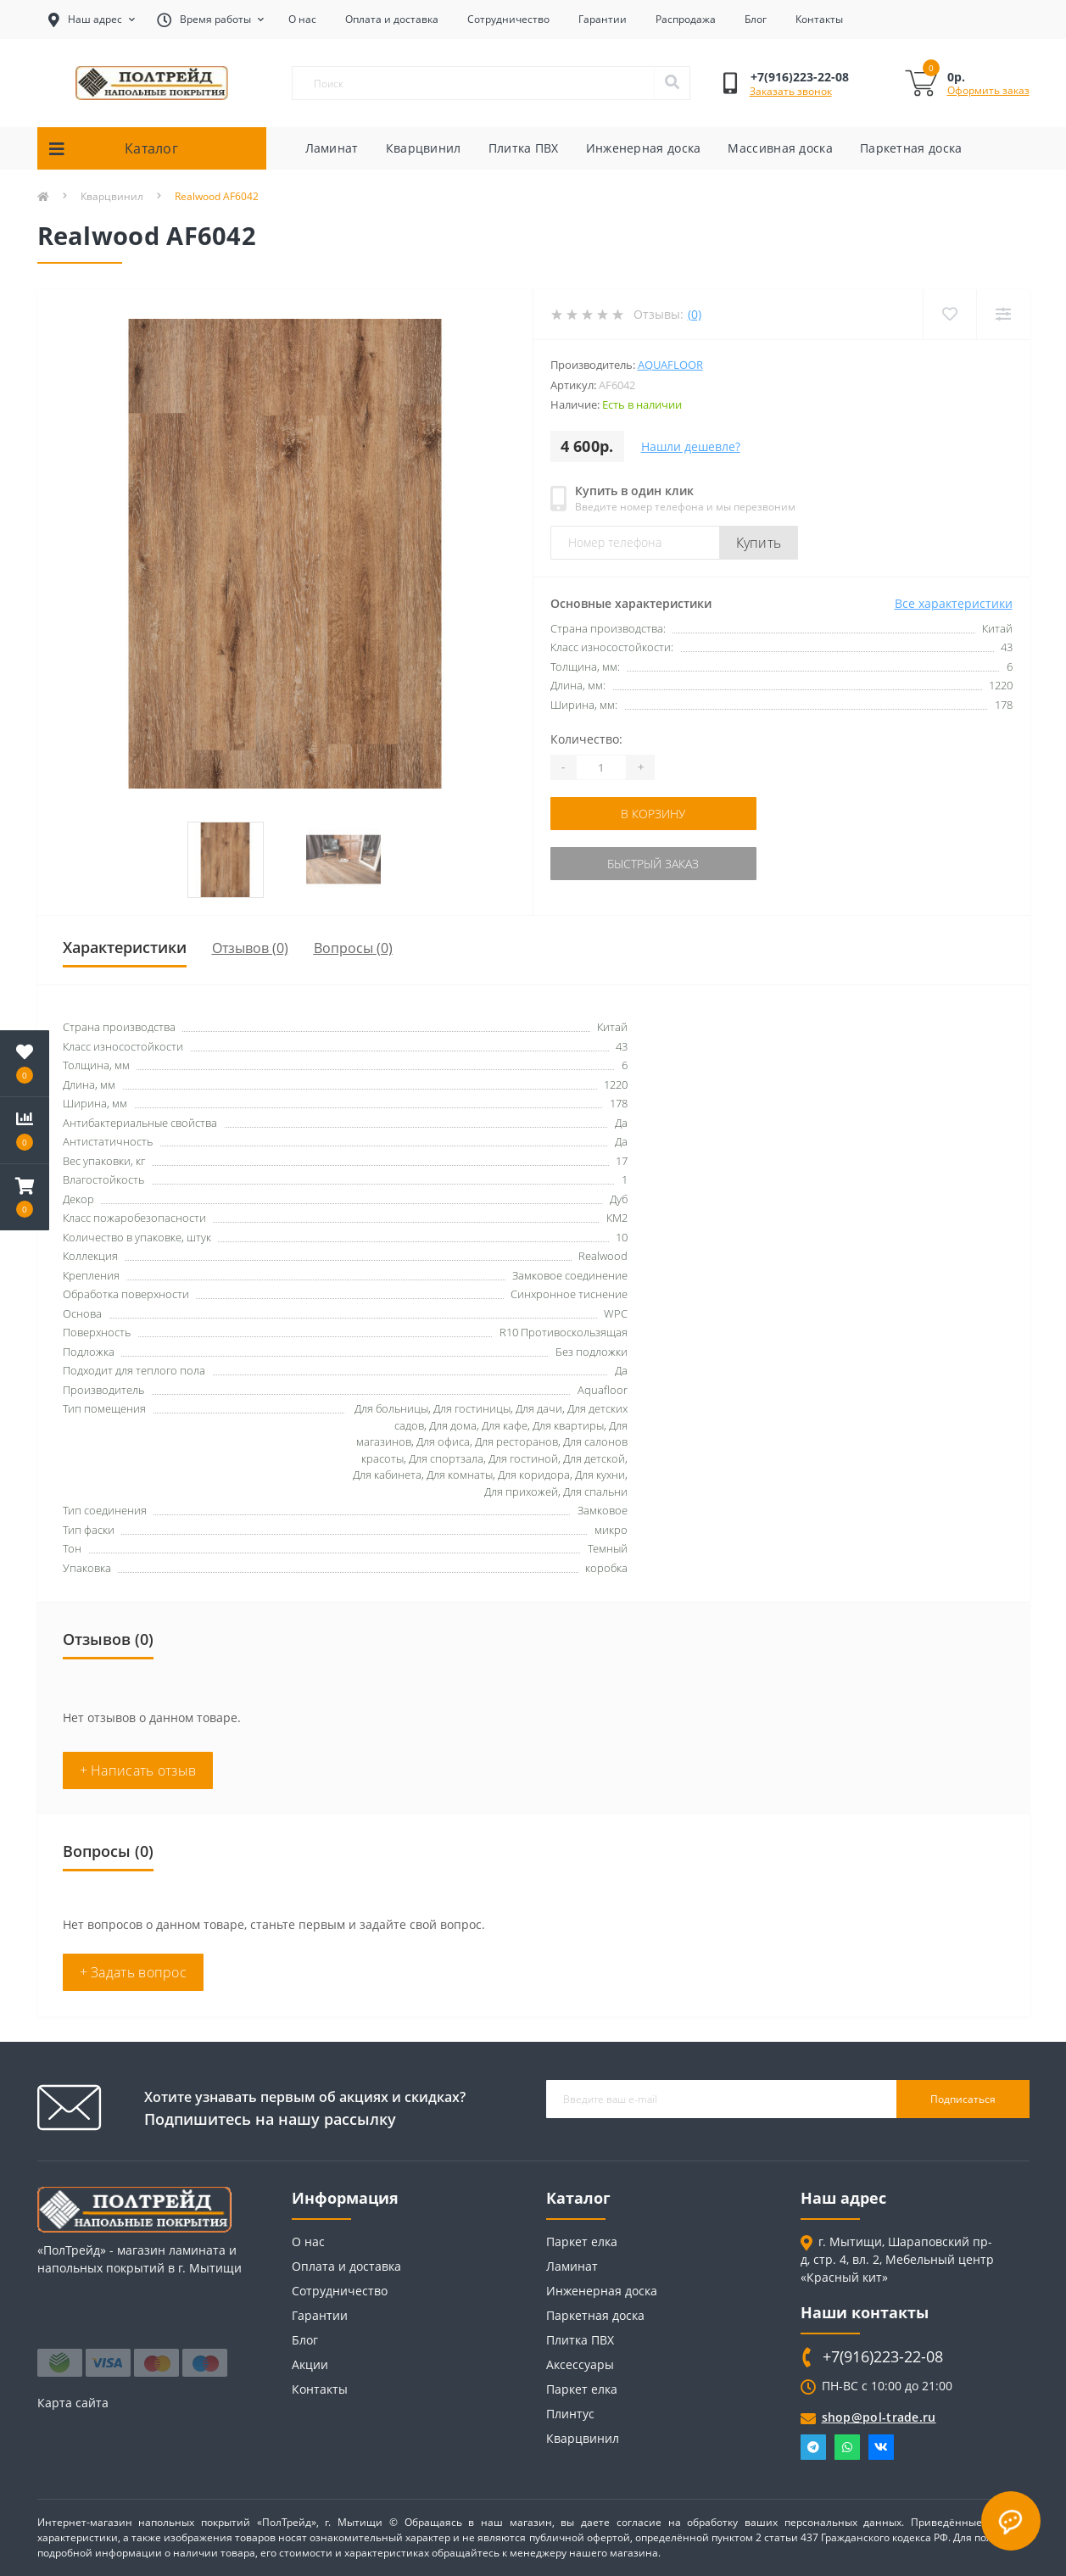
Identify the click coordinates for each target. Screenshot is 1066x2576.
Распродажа (686, 19)
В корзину (653, 814)
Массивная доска (780, 148)
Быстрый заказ (653, 864)
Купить (759, 542)
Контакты (819, 19)
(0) (694, 314)
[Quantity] (601, 767)
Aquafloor (670, 364)
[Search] (671, 83)
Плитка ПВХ (523, 148)
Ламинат (332, 148)
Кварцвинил (423, 148)
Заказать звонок (791, 91)
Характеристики (125, 947)
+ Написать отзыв (138, 1770)
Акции (310, 2364)
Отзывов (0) (250, 948)
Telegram (813, 2447)
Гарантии (602, 19)
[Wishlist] (949, 314)
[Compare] (1003, 314)
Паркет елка (581, 2241)
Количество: (586, 739)
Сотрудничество (508, 19)
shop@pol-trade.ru (879, 2417)
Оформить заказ (988, 90)
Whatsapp (847, 2447)
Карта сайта (73, 2403)
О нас (302, 19)
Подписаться (963, 2099)
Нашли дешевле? (690, 446)
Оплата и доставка (391, 19)
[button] (24, 1197)
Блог (756, 19)
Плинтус (570, 2414)
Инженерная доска (643, 148)
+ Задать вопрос (133, 1972)
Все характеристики (954, 603)
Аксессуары (580, 2364)
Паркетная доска (911, 148)
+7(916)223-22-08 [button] (883, 2357)
